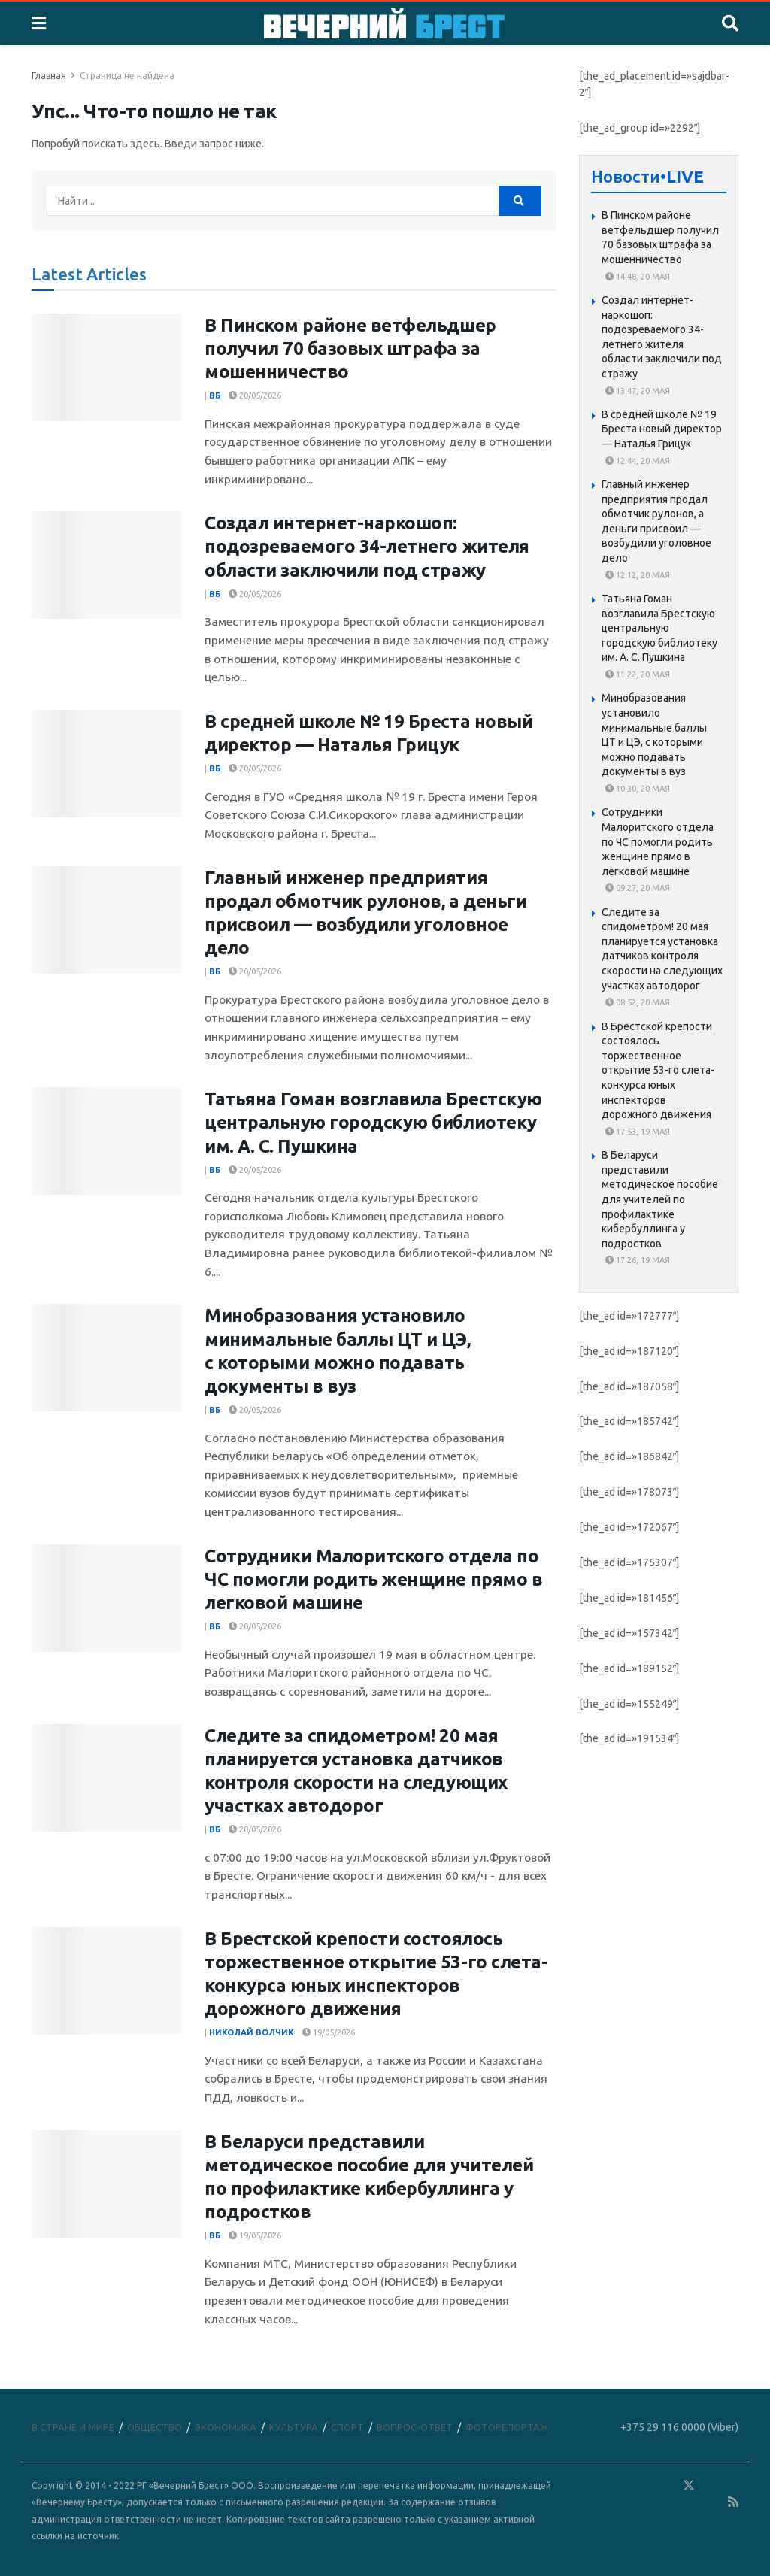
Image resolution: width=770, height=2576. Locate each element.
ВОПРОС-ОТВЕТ (415, 2427)
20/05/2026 (255, 395)
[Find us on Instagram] (732, 2486)
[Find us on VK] (645, 2486)
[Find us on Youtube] (712, 2503)
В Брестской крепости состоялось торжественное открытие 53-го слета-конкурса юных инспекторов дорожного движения (658, 1070)
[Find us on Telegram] (711, 2486)
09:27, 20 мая (637, 888)
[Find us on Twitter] (689, 2486)
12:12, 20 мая (637, 575)
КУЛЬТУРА (293, 2427)
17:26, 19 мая (637, 1260)
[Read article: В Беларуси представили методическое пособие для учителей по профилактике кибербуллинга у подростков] (107, 2184)
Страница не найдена (127, 75)
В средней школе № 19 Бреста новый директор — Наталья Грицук (662, 429)
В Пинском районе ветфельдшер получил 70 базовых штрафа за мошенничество (350, 348)
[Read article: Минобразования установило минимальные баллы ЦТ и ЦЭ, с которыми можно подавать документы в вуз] (107, 1357)
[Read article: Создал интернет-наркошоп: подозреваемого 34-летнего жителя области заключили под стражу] (107, 565)
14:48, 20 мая (637, 276)
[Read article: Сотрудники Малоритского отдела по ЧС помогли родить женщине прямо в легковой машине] (107, 1598)
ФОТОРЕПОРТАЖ (506, 2427)
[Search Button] (730, 23)
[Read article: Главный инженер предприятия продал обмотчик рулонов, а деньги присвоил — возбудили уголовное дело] (107, 920)
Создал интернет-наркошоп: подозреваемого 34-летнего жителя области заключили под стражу (367, 546)
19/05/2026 (328, 2032)
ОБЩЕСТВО (154, 2427)
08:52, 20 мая (637, 1002)
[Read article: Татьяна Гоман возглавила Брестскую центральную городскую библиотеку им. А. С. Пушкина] (107, 1141)
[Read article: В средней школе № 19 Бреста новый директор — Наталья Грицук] (107, 763)
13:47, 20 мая (637, 390)
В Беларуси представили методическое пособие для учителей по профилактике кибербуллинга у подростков (660, 1199)
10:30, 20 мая (637, 788)
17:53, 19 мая (637, 1131)
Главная (49, 75)
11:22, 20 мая (637, 674)
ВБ (214, 395)
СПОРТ (347, 2427)
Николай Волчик (251, 2032)
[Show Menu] (39, 23)
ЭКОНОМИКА (225, 2427)
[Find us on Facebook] (623, 2486)
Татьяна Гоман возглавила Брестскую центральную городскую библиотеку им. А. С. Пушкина (373, 1122)
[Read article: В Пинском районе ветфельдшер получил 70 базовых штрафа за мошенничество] (107, 367)
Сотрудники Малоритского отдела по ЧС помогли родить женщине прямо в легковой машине (373, 1579)
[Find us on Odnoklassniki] (667, 2486)
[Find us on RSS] (733, 2503)
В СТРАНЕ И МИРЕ (73, 2427)
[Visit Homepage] (384, 23)
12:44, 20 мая (637, 460)
